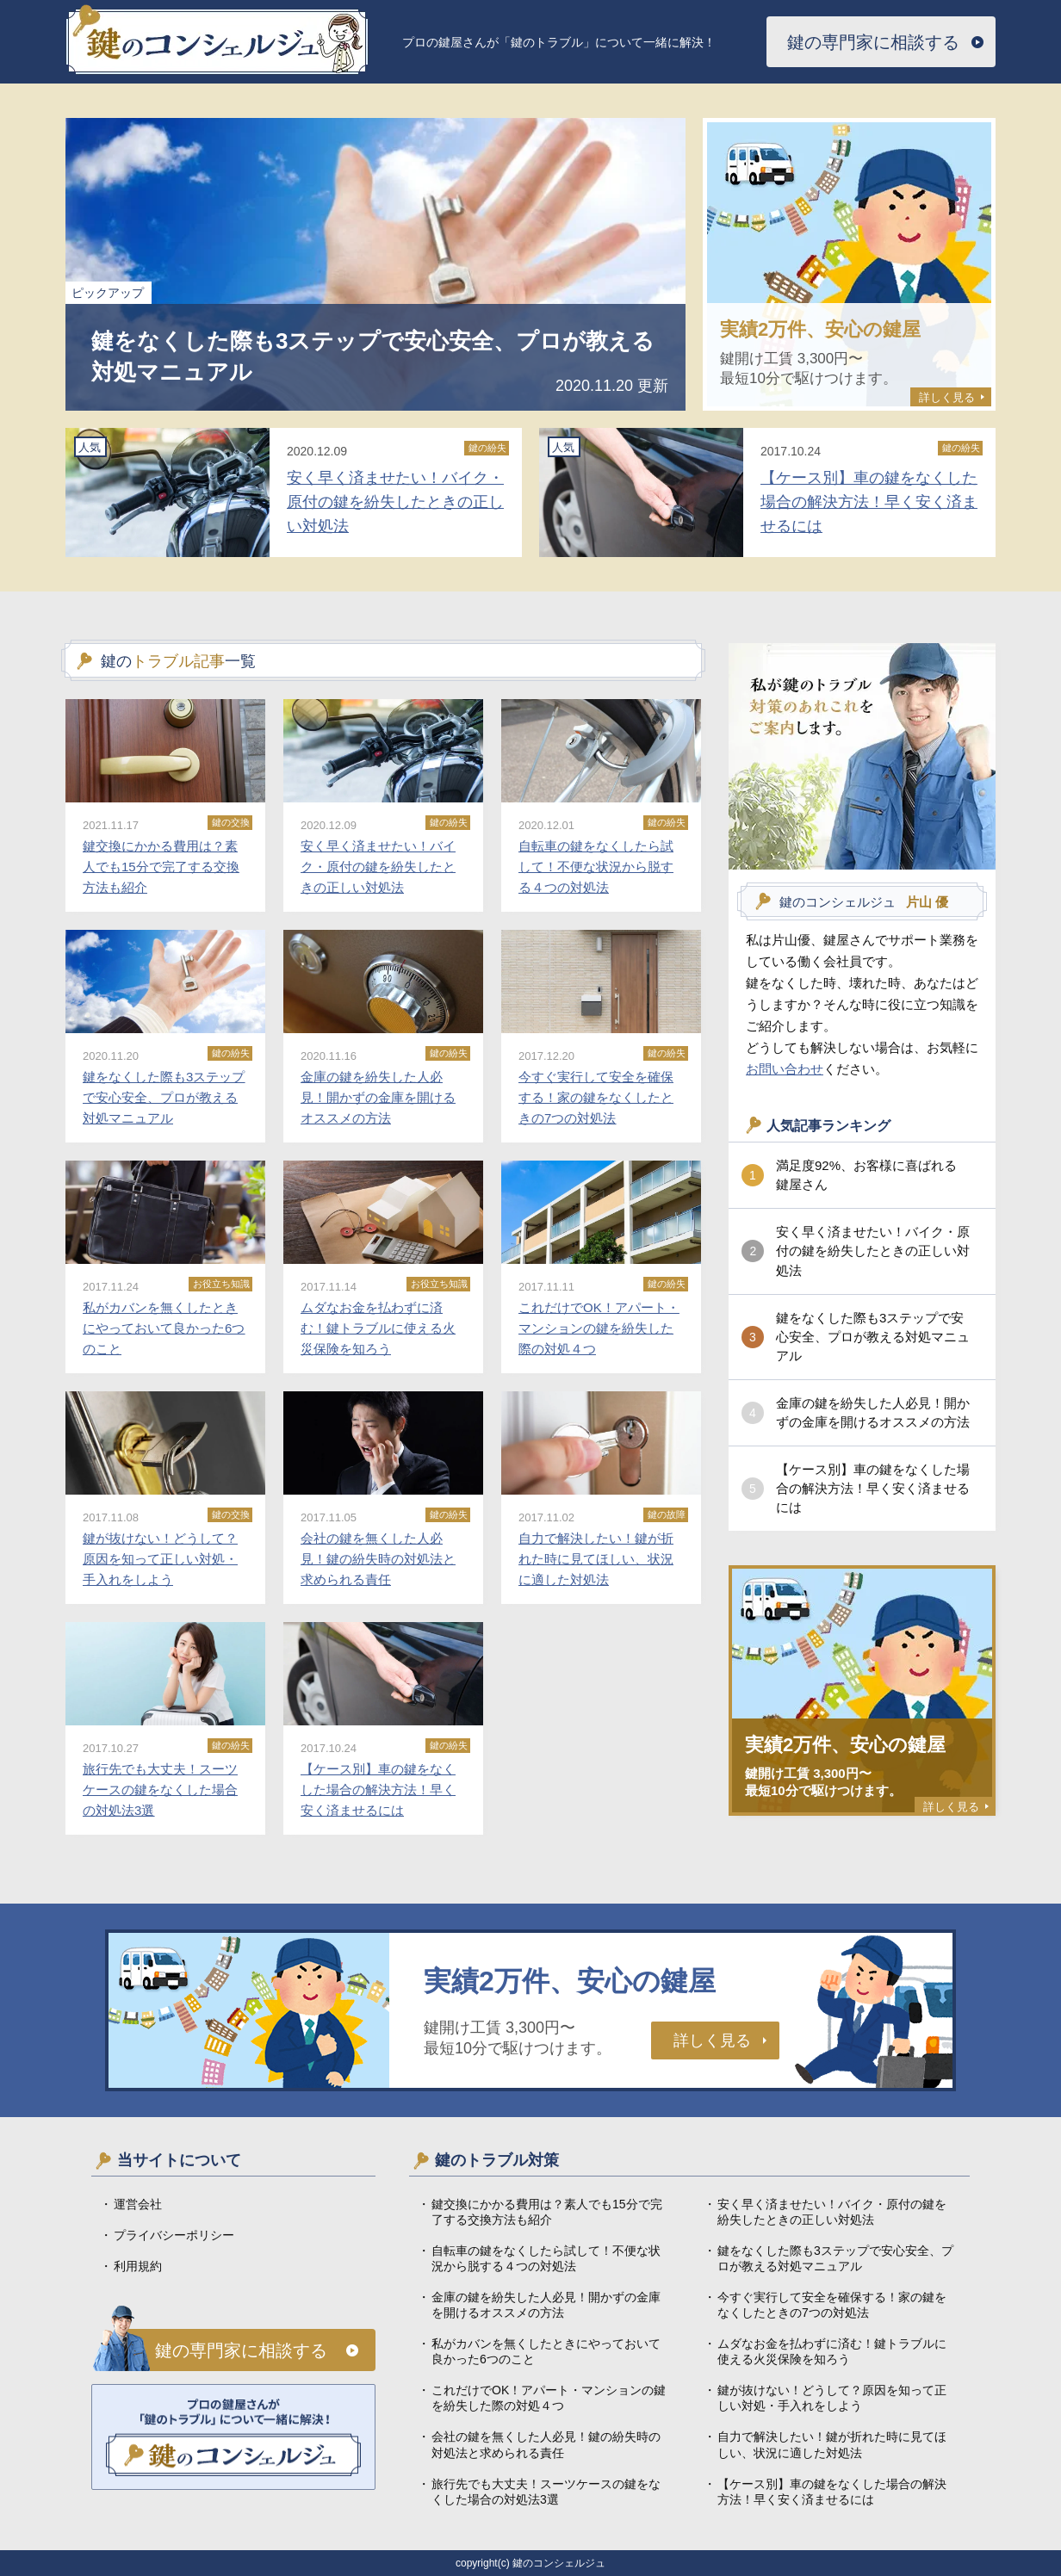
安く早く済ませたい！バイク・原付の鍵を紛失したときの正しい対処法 (873, 1250)
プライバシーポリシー (174, 2235)
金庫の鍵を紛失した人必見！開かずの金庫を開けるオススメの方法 (873, 1412)
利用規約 (138, 2266)
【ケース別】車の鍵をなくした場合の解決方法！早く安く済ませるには (873, 1488)
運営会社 (138, 2204)
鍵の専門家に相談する (873, 42)
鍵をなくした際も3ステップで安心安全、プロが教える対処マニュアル (873, 1336)
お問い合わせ (784, 1069)
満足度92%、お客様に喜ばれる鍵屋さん (866, 1175)
